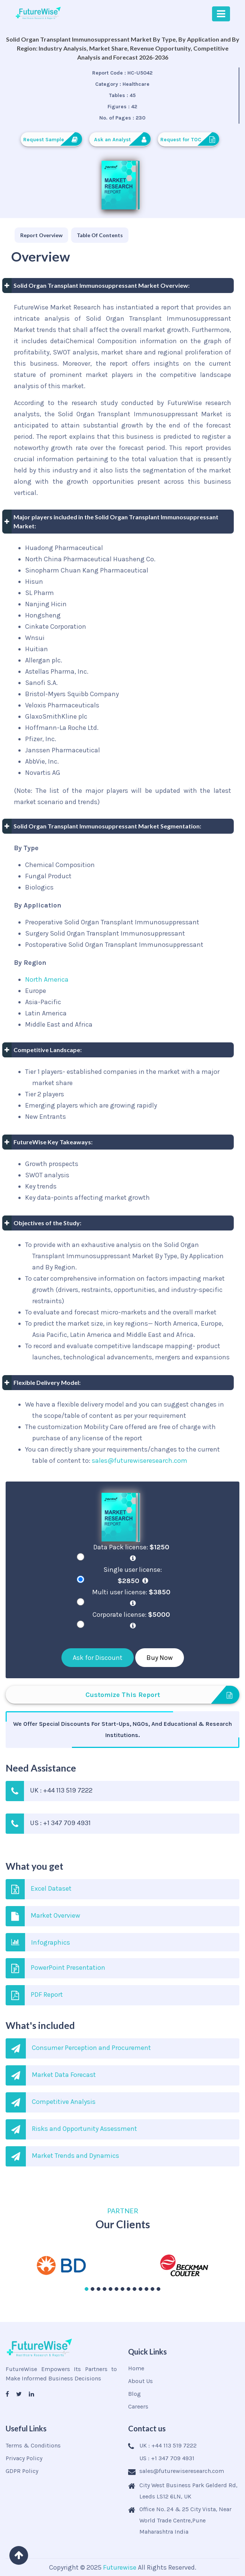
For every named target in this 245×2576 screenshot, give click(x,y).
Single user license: (132, 1575)
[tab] (41, 235)
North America (47, 979)
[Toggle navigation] (221, 13)
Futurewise (119, 2567)
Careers (138, 2406)
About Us (140, 2381)
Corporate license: (133, 1619)
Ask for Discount (97, 1658)
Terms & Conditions (33, 2445)
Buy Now (159, 1658)
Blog (134, 2393)
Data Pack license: (132, 1552)
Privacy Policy (24, 2458)
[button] (86, 2289)
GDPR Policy (22, 2470)
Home (136, 2368)
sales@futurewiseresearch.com (139, 1460)
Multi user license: (132, 1597)
